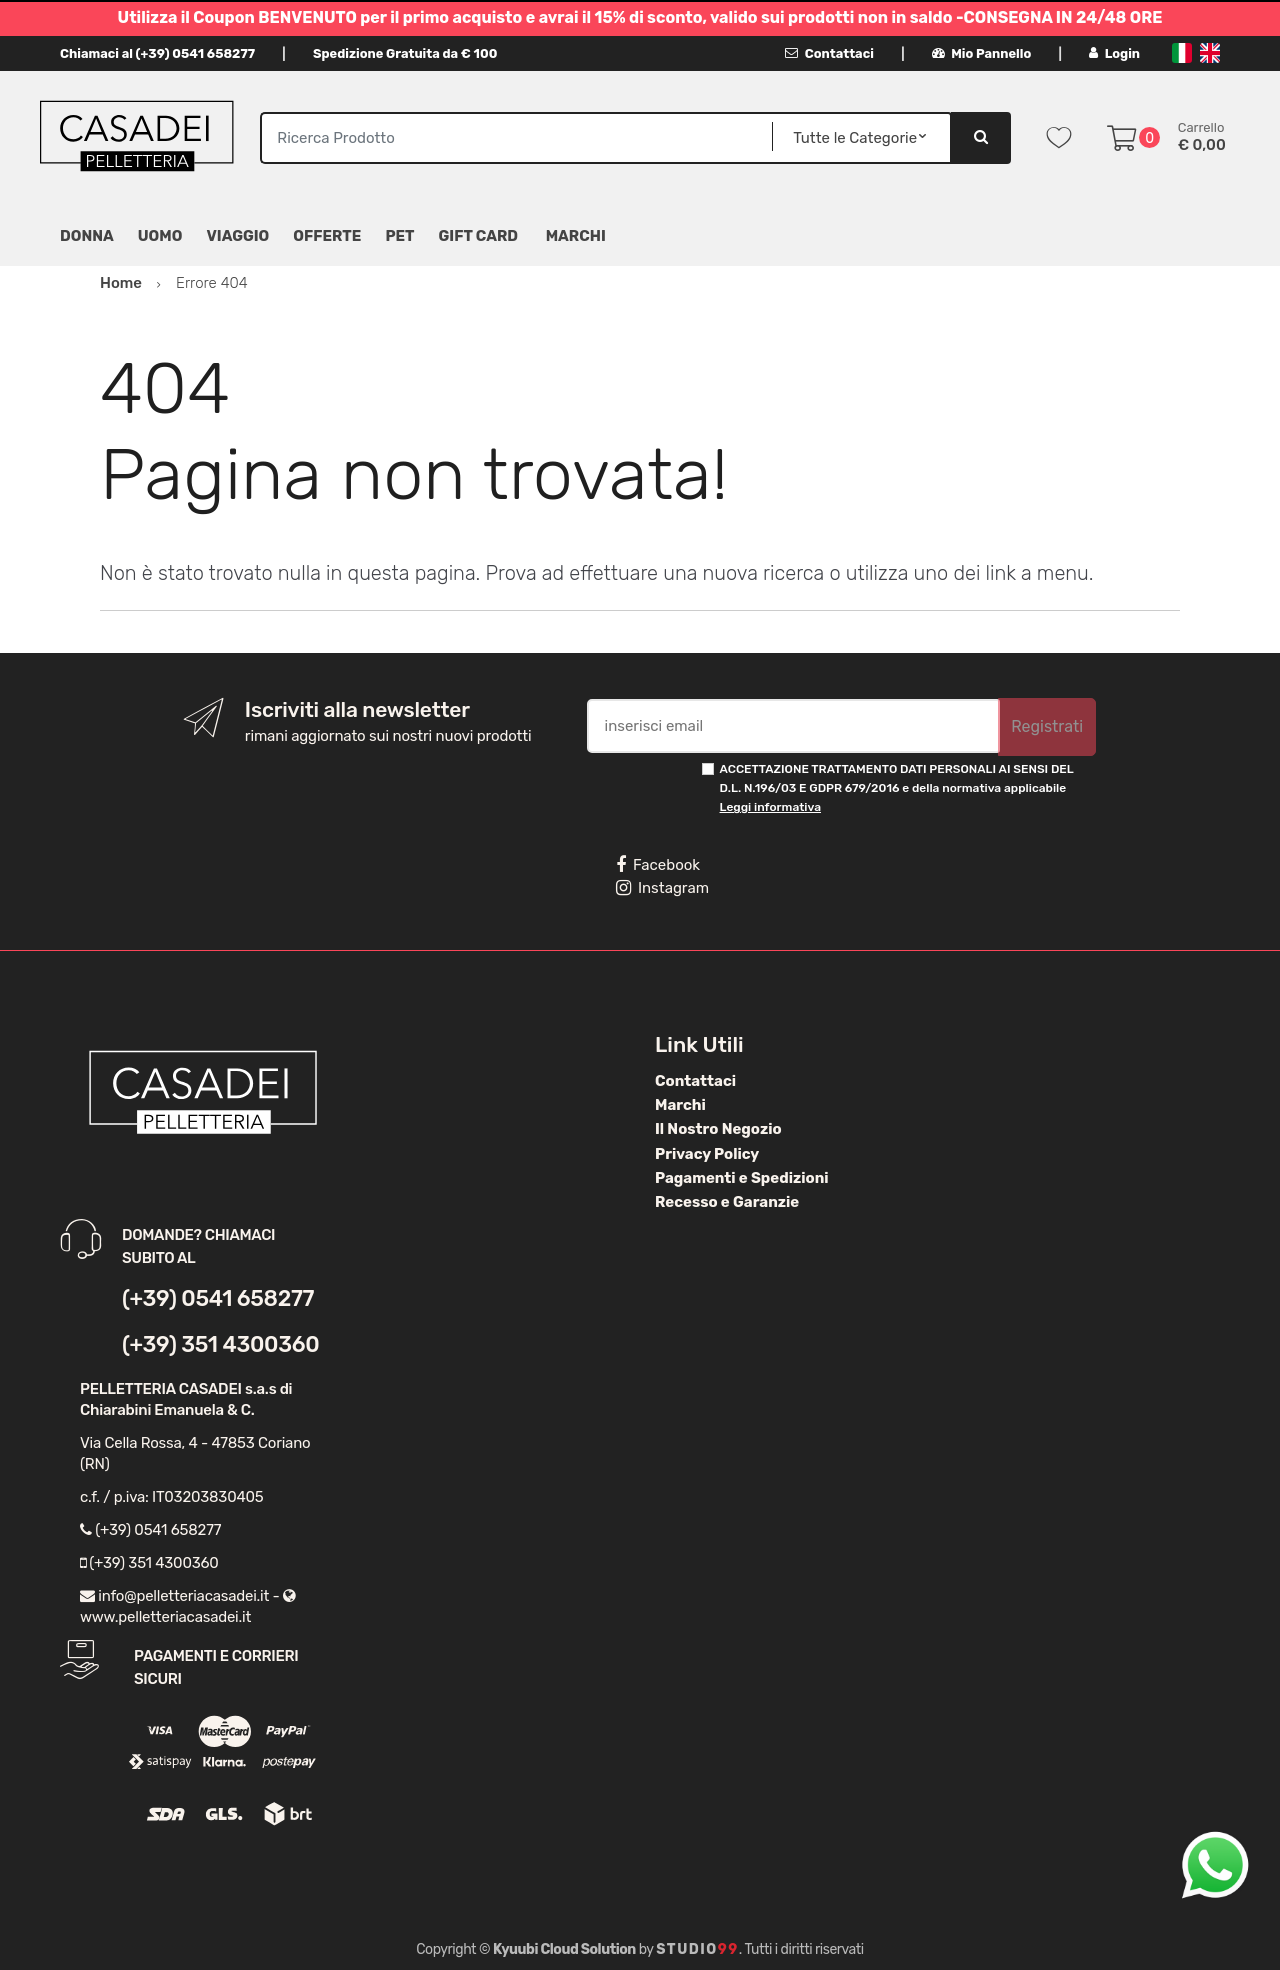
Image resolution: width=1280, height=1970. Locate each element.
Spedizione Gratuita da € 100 (405, 53)
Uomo (160, 236)
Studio (697, 1949)
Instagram (662, 888)
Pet (399, 236)
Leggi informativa (770, 807)
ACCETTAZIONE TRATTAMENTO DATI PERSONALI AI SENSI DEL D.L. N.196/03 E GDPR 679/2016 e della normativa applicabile (897, 788)
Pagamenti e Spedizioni (742, 1178)
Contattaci (829, 53)
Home (121, 283)
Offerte (327, 236)
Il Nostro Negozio (718, 1129)
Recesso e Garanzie (727, 1202)
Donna (87, 236)
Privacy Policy (707, 1154)
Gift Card (478, 236)
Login (1114, 53)
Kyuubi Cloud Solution (564, 1949)
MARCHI (576, 236)
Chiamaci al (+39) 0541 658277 (157, 53)
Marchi (680, 1105)
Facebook (658, 865)
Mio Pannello (981, 53)
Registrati (1047, 726)
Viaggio (237, 236)
